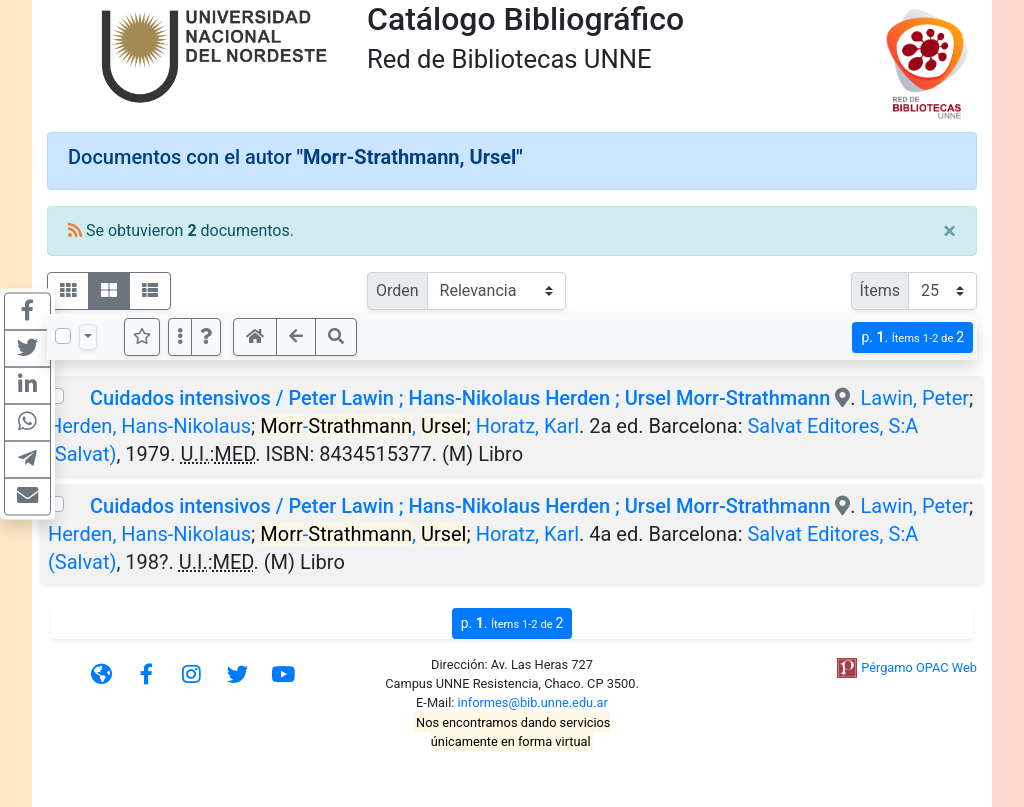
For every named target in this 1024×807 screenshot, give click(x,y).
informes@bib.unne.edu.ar (533, 702)
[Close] (949, 231)
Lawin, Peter (915, 398)
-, (363, 426)
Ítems (880, 290)
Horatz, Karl (527, 426)
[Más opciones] (180, 337)
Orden (397, 290)
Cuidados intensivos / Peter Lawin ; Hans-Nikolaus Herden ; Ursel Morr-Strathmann (460, 398)
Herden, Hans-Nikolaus (149, 426)
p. (912, 337)
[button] (206, 337)
